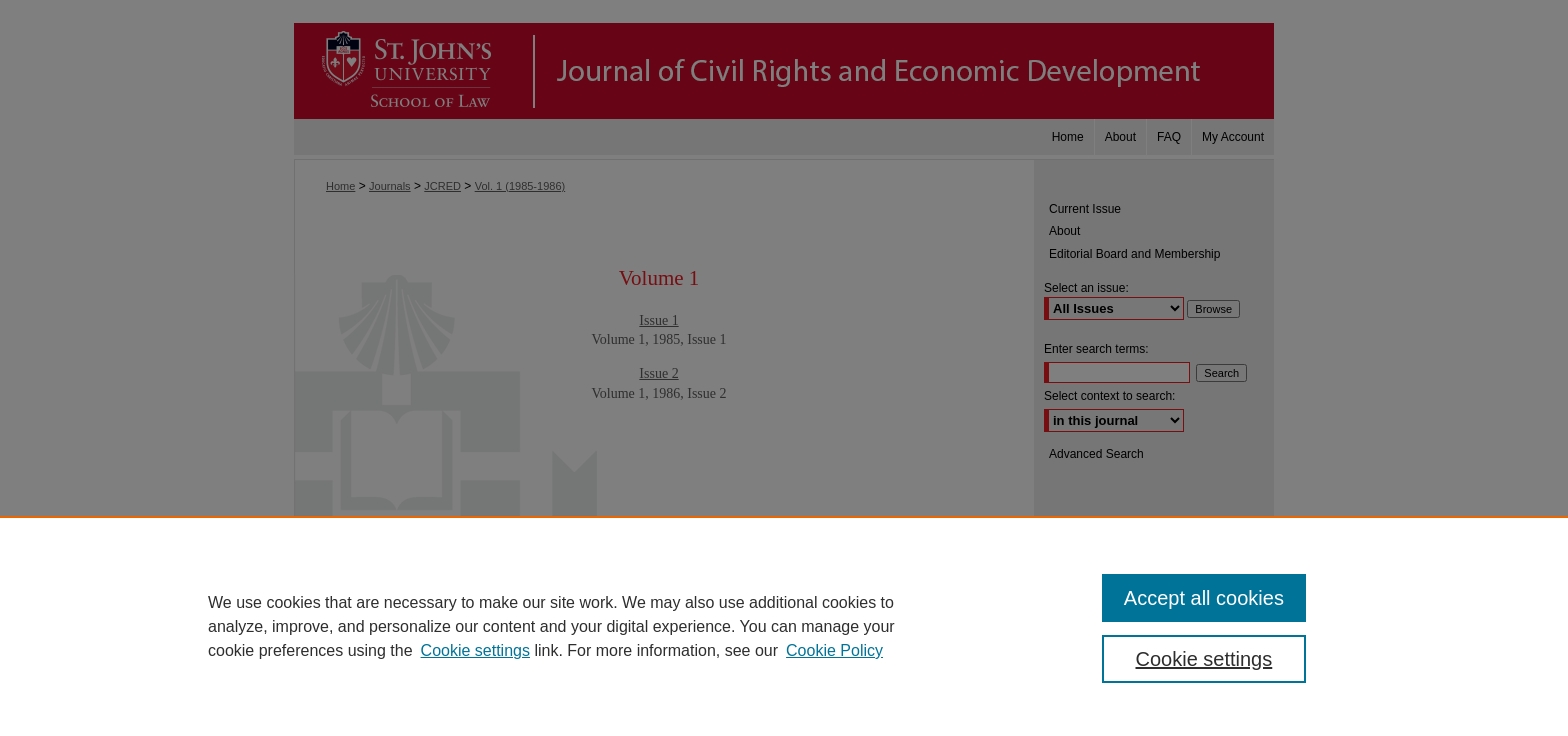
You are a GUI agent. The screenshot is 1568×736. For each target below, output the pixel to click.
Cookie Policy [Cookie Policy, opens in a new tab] (834, 650)
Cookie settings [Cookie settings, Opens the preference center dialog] (1204, 659)
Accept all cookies (1204, 598)
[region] (784, 626)
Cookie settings (475, 650)
